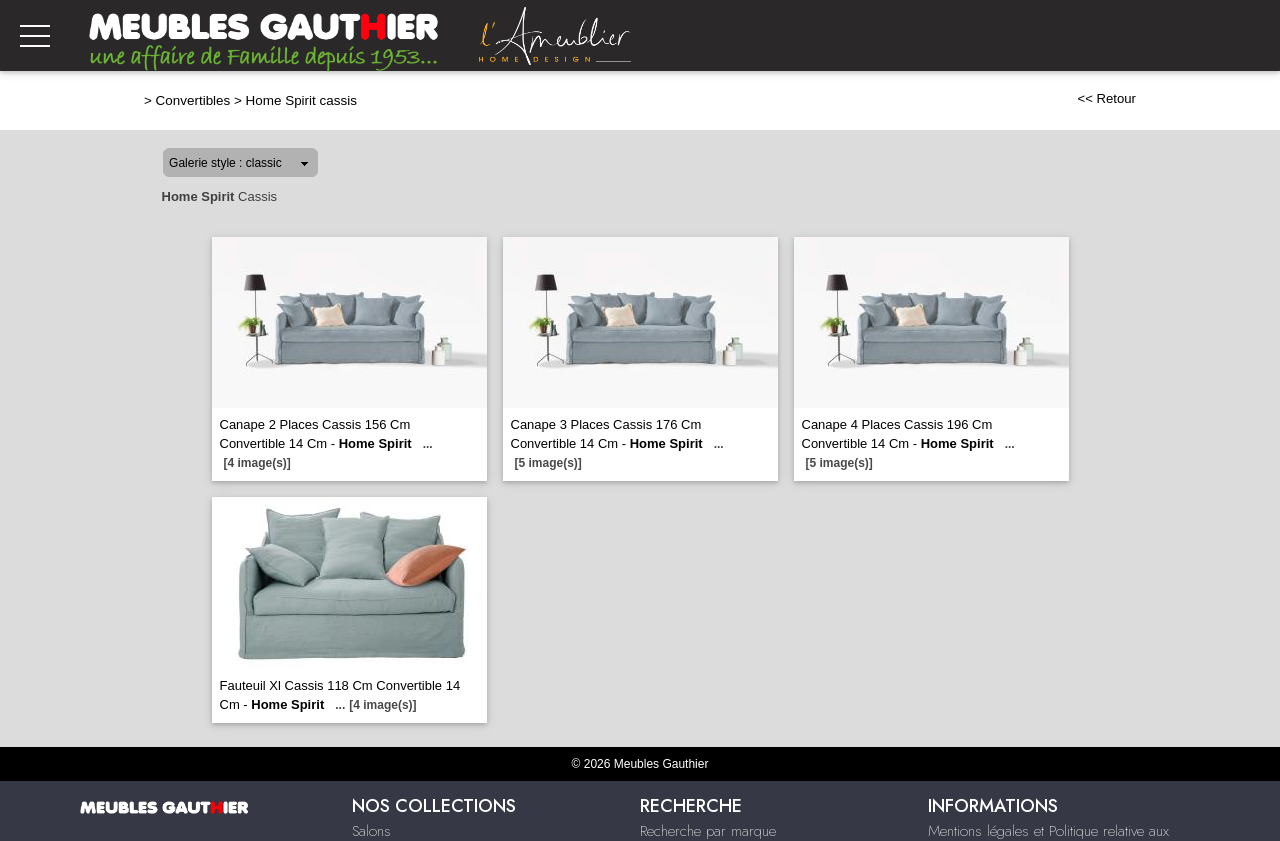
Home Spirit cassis (301, 100)
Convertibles (193, 100)
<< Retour (1106, 98)
